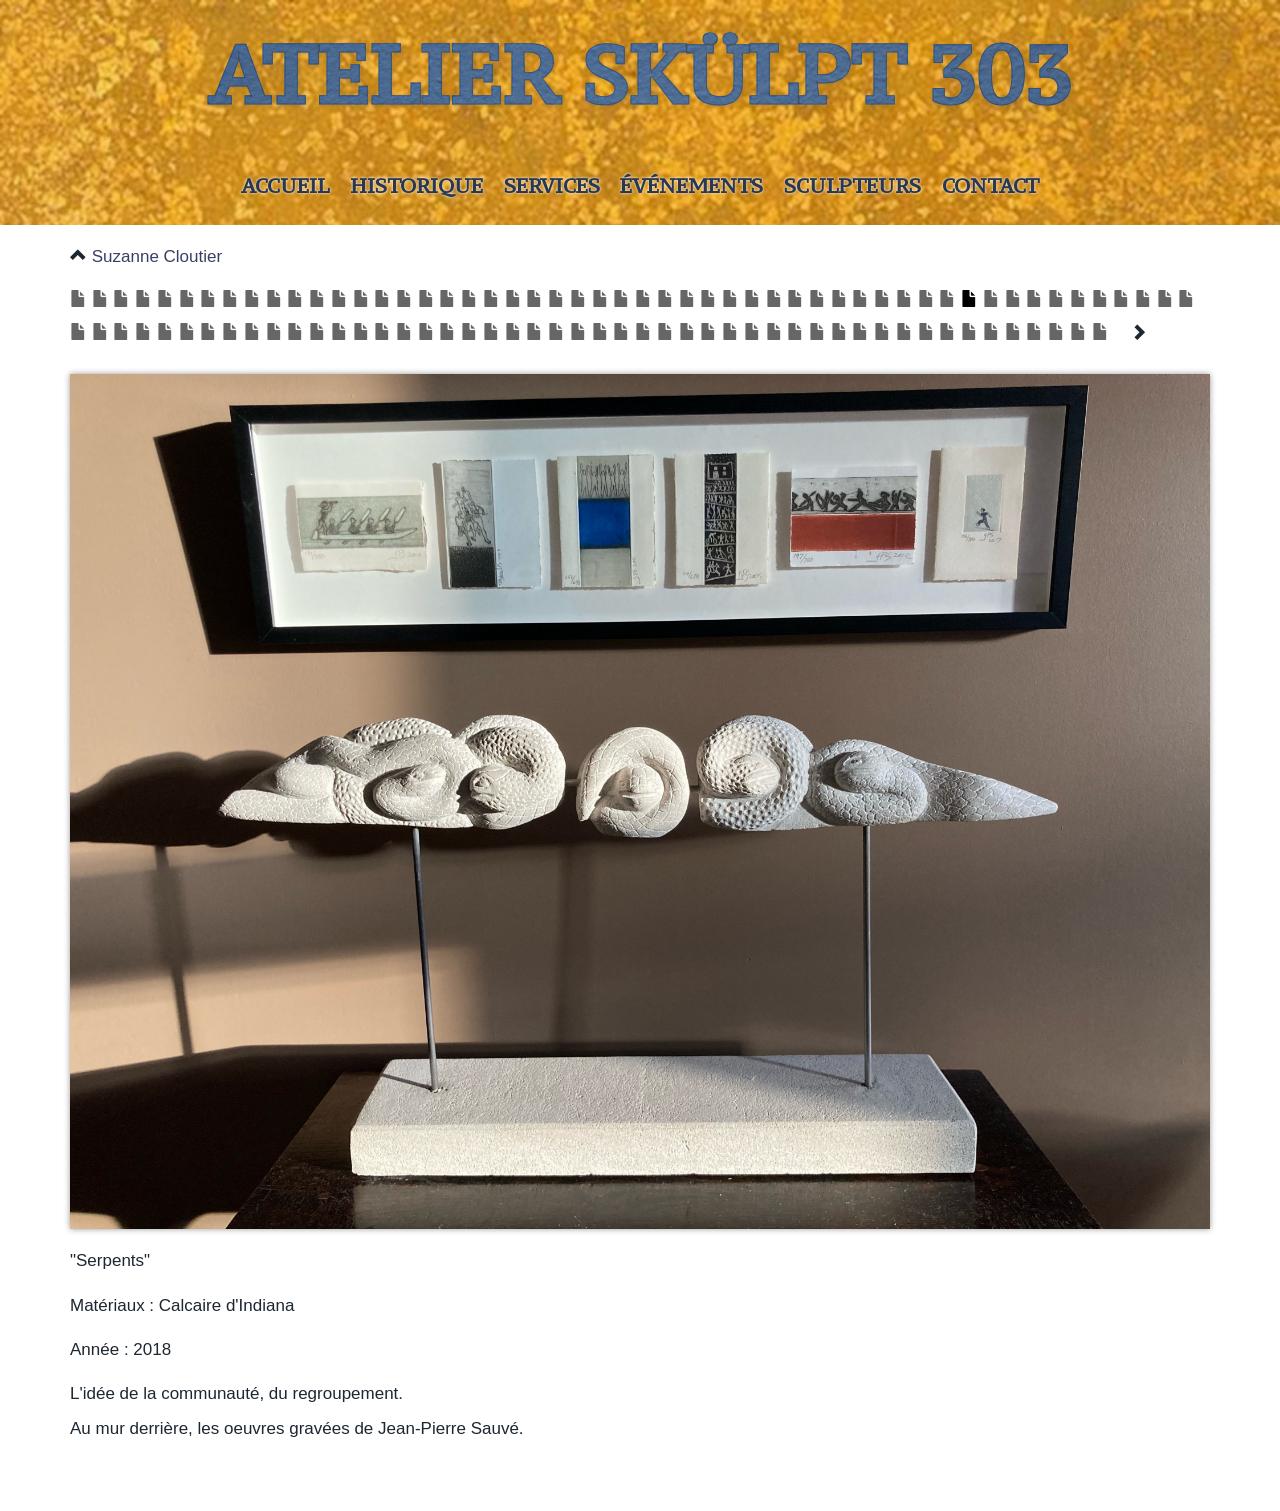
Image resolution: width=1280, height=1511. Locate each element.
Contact (990, 185)
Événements (691, 185)
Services (552, 185)
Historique (416, 185)
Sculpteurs (852, 185)
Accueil (285, 185)
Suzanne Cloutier (157, 256)
